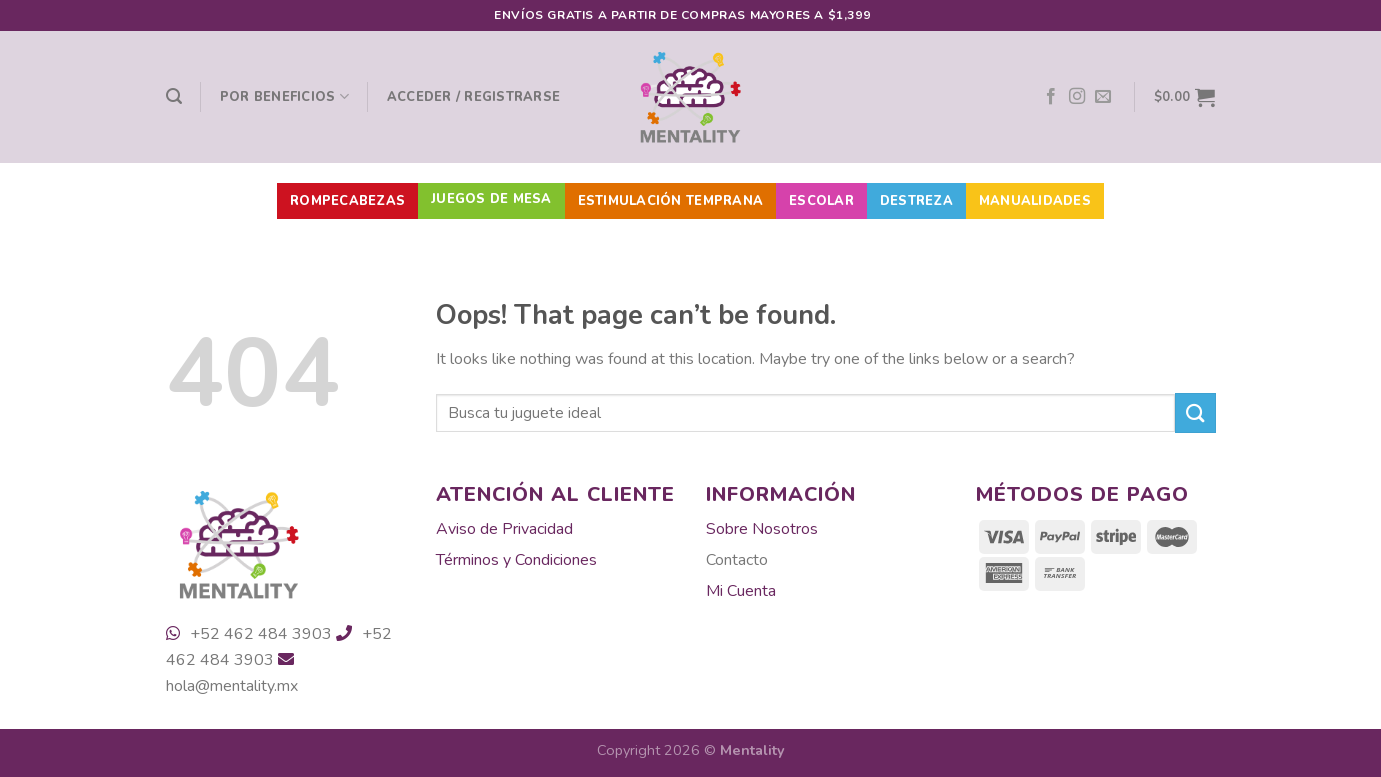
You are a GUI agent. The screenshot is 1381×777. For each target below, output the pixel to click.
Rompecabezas (347, 201)
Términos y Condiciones (516, 560)
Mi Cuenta (741, 591)
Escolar (821, 201)
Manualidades (1035, 201)
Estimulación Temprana (670, 201)
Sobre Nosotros (762, 529)
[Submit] (1195, 412)
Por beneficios (284, 96)
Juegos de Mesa (491, 199)
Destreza (916, 201)
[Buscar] (174, 96)
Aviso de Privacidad (504, 529)
